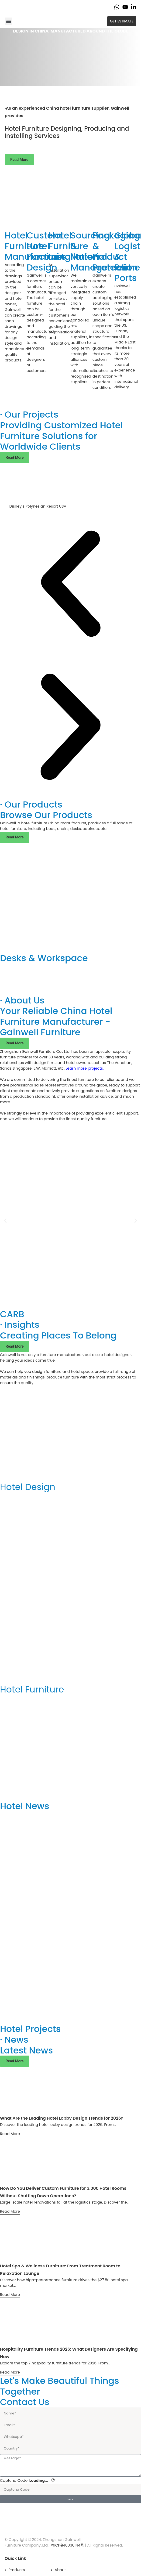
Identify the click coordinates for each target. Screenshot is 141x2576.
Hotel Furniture (32, 1689)
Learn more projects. (84, 1068)
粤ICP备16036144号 (67, 2545)
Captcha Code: (27, 2480)
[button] (8, 21)
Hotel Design (27, 1487)
